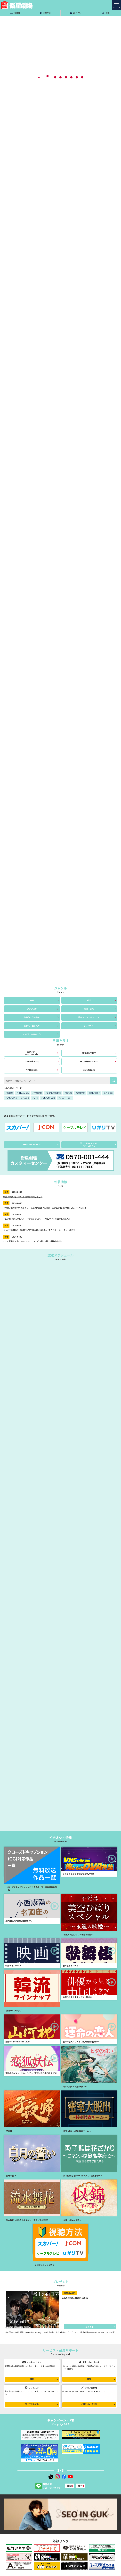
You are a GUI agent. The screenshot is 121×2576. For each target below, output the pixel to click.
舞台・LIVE (89, 1008)
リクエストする (32, 2404)
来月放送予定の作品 (89, 1061)
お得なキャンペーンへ (32, 1144)
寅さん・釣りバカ (32, 1025)
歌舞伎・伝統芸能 (32, 1017)
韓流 (89, 1000)
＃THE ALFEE (22, 1093)
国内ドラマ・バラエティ (89, 1017)
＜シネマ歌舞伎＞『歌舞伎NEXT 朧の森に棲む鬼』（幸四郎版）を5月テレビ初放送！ (40, 1230)
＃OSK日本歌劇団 (53, 1093)
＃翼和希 (68, 1093)
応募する (89, 2326)
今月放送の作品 (32, 1061)
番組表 (15, 13)
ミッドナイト (89, 1025)
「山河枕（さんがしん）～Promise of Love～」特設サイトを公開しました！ (37, 1218)
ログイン (75, 13)
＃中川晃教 (37, 1093)
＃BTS (35, 1098)
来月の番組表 (89, 1069)
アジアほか (32, 1008)
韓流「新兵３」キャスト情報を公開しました (22, 1196)
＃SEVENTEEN (48, 1098)
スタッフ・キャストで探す (32, 1052)
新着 (6, 1191)
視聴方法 (45, 13)
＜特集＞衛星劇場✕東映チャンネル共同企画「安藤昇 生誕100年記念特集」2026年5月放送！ (45, 1207)
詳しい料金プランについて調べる (89, 1144)
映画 (32, 1000)
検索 (106, 13)
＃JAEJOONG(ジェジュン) (17, 1098)
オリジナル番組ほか (32, 1034)
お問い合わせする (89, 2404)
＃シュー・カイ (65, 1098)
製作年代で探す (89, 1052)
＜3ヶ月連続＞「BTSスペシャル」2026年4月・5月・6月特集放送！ (33, 1241)
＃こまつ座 (108, 1093)
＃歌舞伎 (9, 1093)
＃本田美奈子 (94, 1093)
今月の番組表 (32, 1069)
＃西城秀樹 (80, 1093)
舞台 (80, 2485)
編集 (32, 2378)
